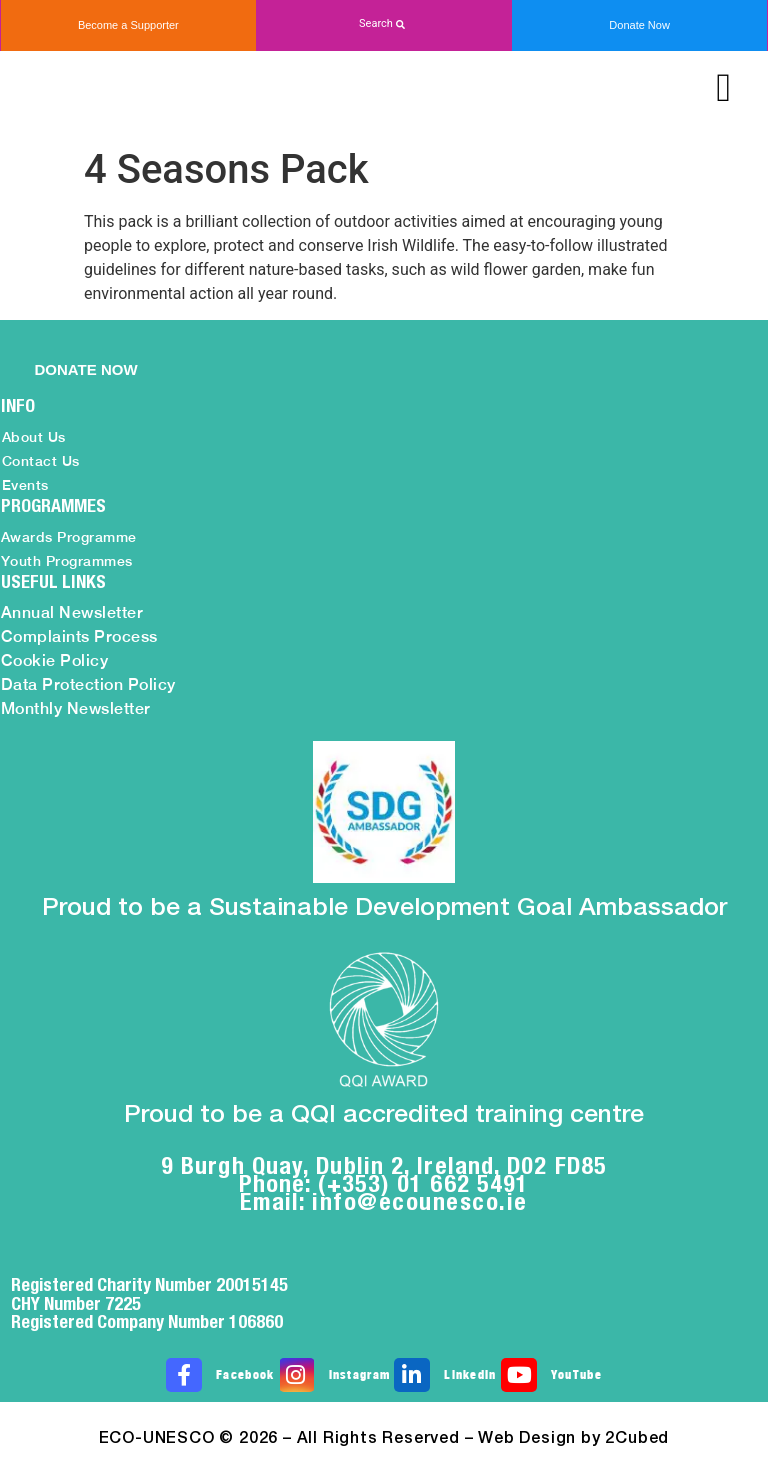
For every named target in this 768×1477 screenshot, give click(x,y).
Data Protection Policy (88, 684)
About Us (34, 437)
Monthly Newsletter (76, 708)
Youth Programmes (67, 561)
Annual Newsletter (72, 612)
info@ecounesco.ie (420, 1201)
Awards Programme (69, 537)
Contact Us (41, 461)
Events (25, 485)
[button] (384, 24)
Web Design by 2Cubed (573, 1439)
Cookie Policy (55, 660)
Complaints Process (79, 636)
